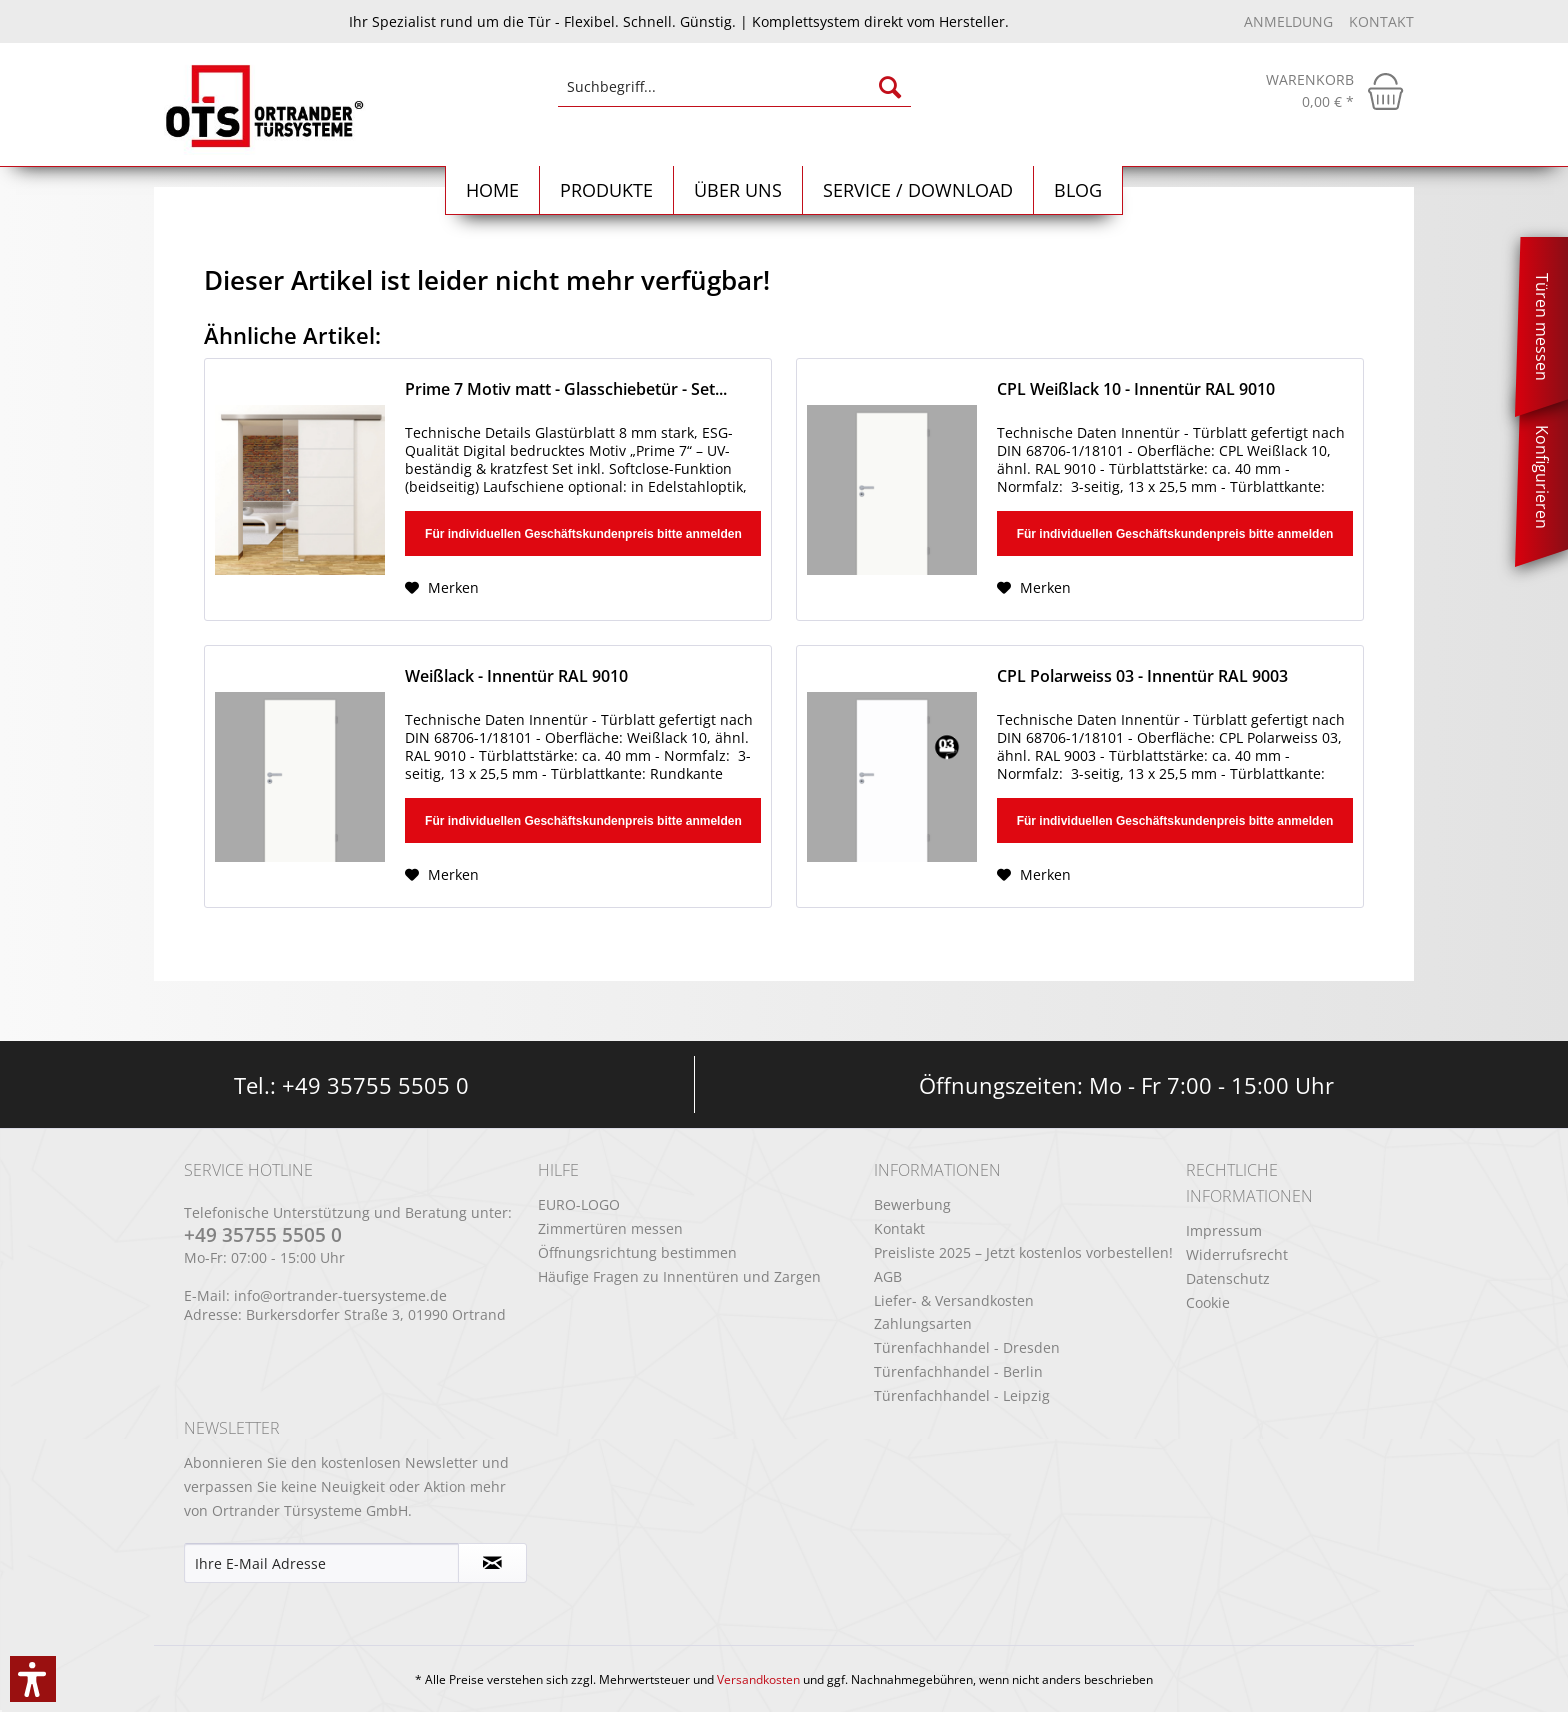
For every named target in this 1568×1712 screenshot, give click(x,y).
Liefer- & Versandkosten (954, 1300)
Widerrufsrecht (1237, 1254)
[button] (33, 1679)
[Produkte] (607, 190)
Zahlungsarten (923, 1323)
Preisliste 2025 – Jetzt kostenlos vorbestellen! (1023, 1252)
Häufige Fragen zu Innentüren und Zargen (679, 1276)
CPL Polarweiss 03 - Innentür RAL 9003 (1142, 676)
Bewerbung (912, 1204)
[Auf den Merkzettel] (442, 588)
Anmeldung (1290, 21)
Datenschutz (1228, 1278)
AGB (888, 1276)
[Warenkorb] (1335, 91)
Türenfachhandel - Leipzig (962, 1395)
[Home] (493, 190)
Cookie (1208, 1302)
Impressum (1224, 1230)
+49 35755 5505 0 (375, 1085)
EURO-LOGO (579, 1204)
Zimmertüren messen (610, 1228)
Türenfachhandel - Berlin (958, 1371)
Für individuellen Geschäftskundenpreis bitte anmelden (583, 534)
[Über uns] (738, 190)
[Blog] (1078, 190)
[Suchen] (890, 87)
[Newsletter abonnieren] (492, 1563)
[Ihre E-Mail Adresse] (321, 1563)
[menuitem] (734, 96)
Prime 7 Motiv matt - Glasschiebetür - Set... (566, 389)
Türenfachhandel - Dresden (967, 1347)
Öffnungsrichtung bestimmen (637, 1252)
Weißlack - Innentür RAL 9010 (516, 676)
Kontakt (1381, 21)
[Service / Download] (918, 190)
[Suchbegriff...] (734, 87)
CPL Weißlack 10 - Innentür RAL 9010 (1136, 389)
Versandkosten (758, 1679)
